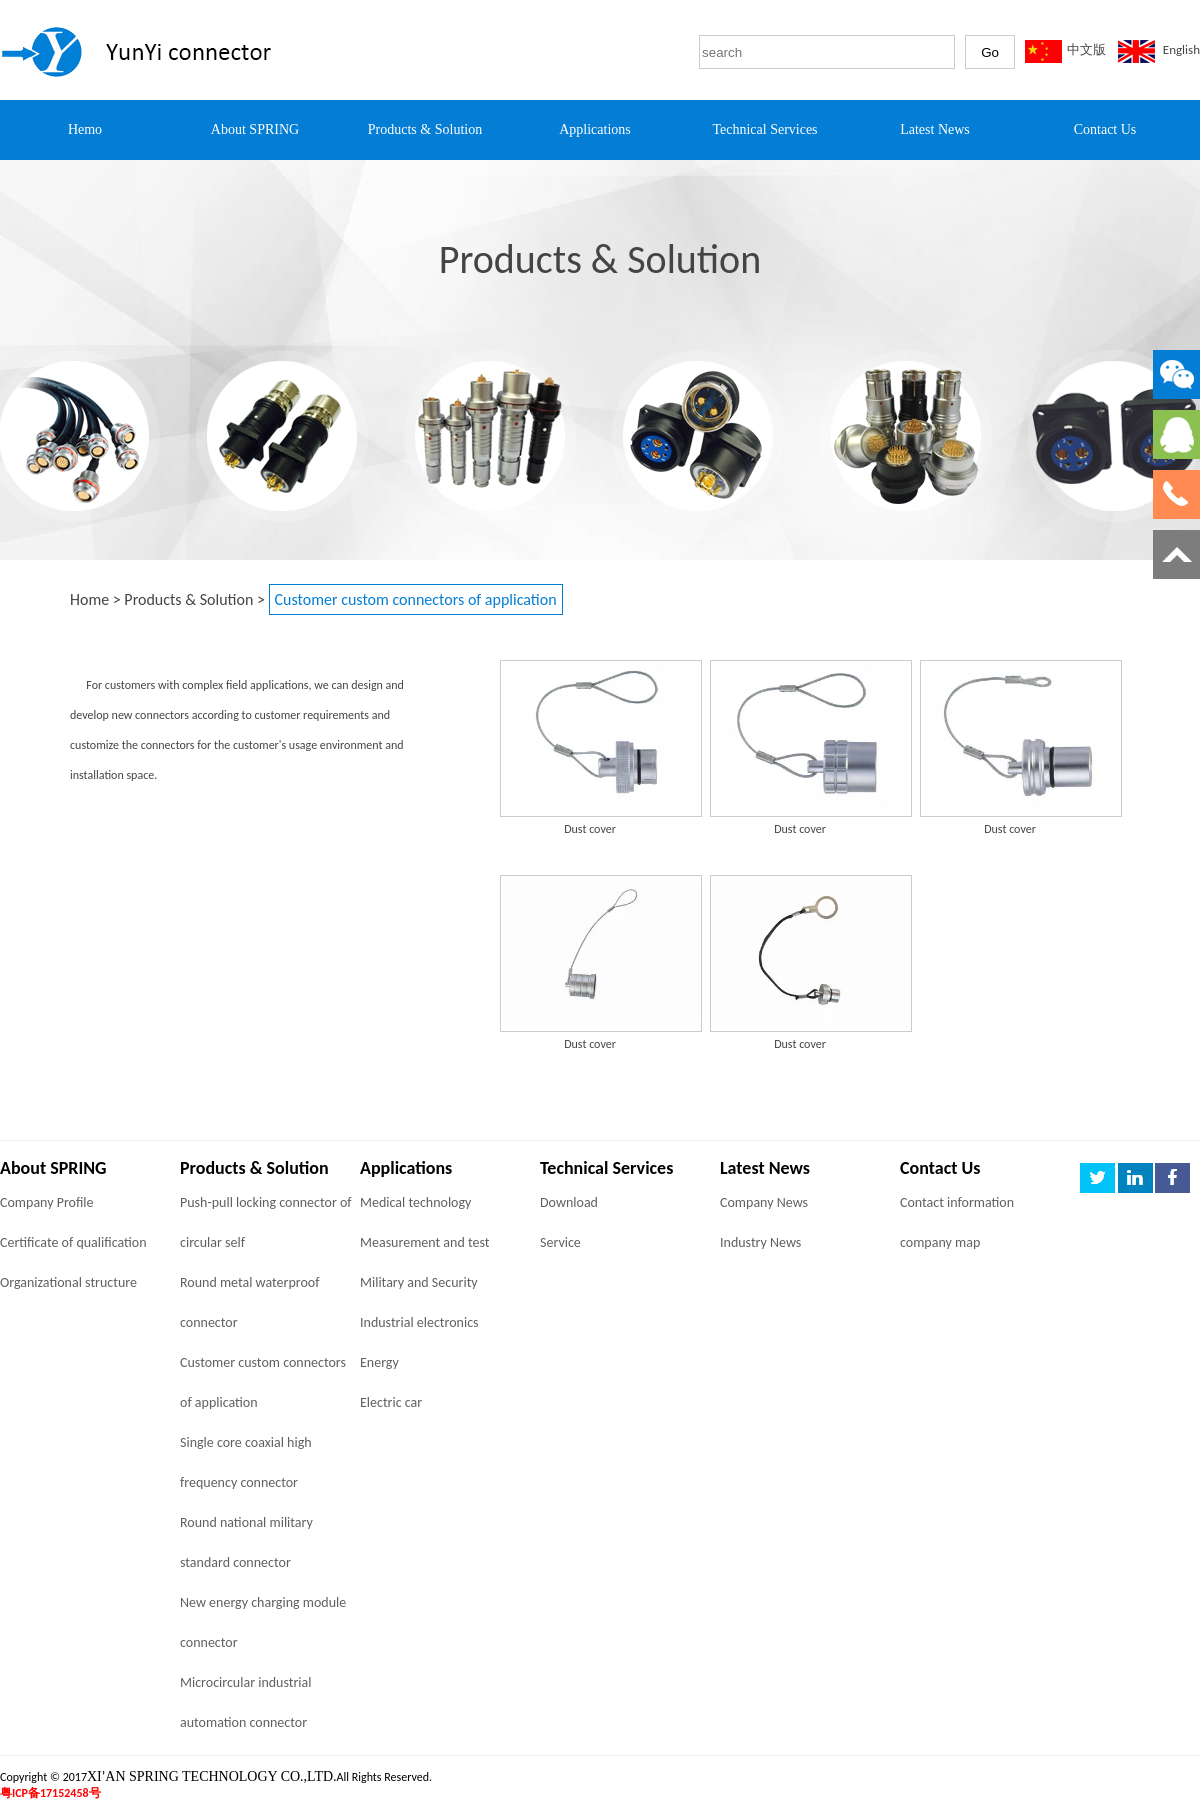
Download (569, 1202)
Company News (764, 1202)
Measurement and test (424, 1242)
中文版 (1086, 49)
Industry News (760, 1242)
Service (560, 1242)
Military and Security (419, 1282)
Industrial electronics (419, 1322)
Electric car (391, 1402)
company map (940, 1242)
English (1181, 49)
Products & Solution (188, 599)
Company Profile (47, 1202)
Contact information (957, 1202)
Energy (379, 1362)
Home (89, 599)
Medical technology (415, 1202)
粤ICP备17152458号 (50, 1793)
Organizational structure (68, 1282)
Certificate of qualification (73, 1242)
